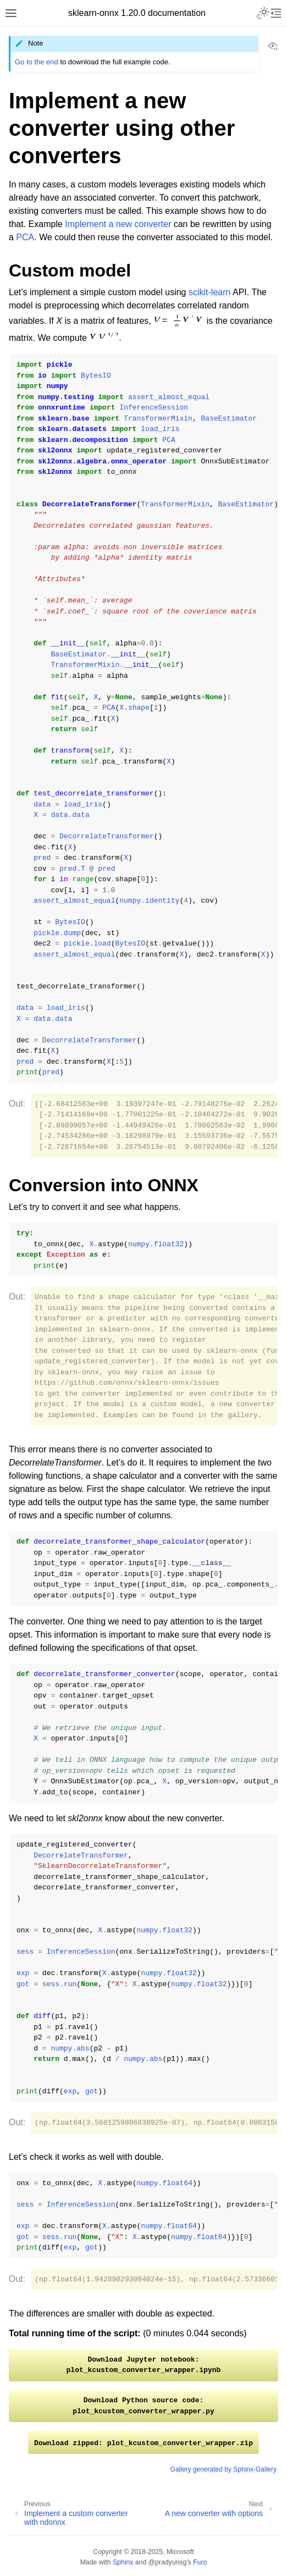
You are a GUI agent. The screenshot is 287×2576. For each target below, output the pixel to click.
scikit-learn (209, 292)
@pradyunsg (167, 2562)
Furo (200, 2562)
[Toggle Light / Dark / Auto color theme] (262, 13)
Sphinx (123, 2562)
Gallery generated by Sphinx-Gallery (223, 2469)
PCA (25, 237)
